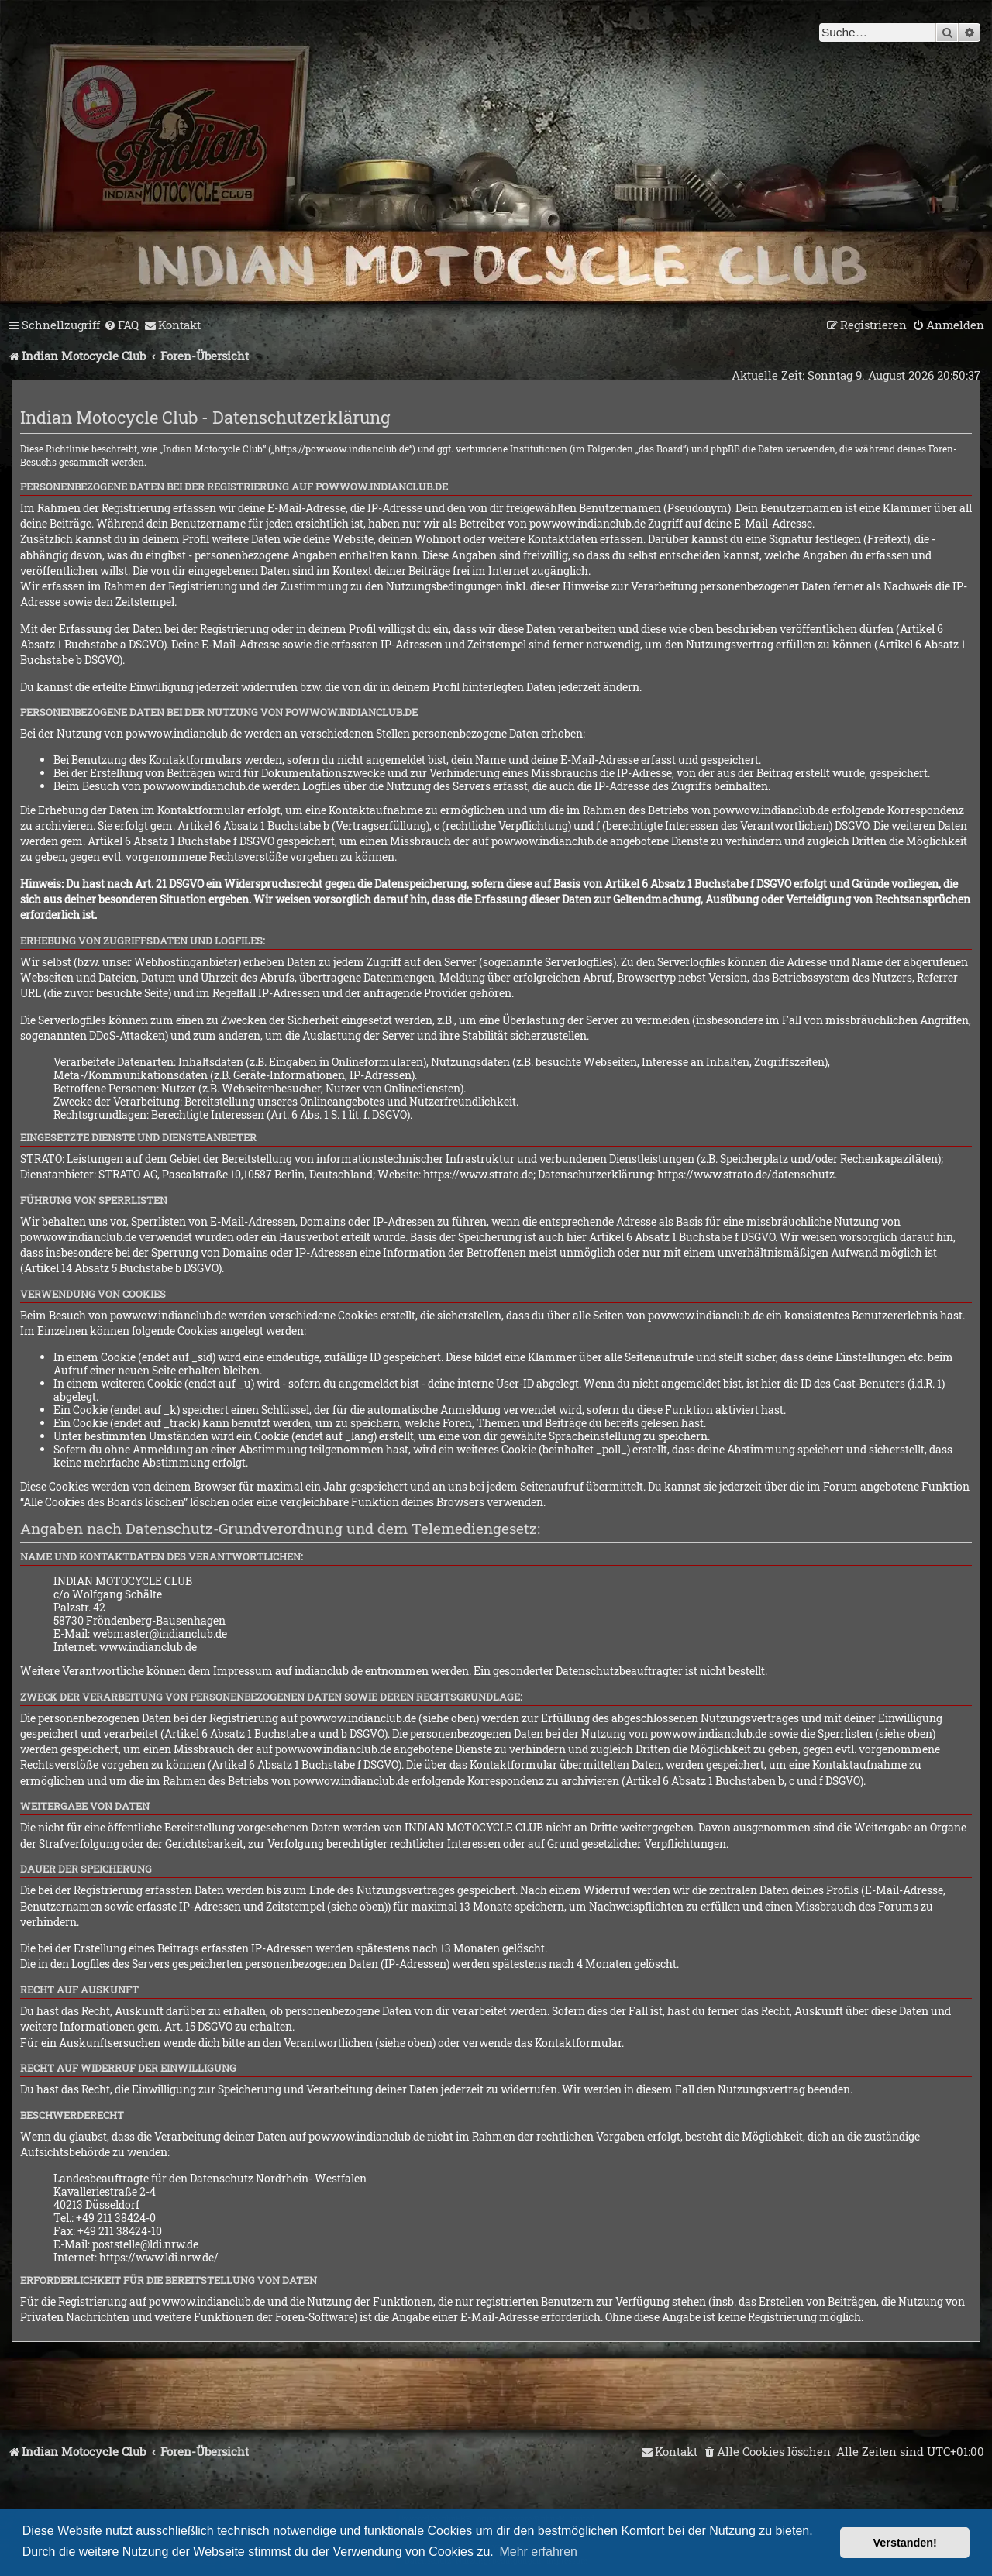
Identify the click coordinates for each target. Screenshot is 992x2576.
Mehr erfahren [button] (538, 2551)
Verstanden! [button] (905, 2542)
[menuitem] (121, 325)
